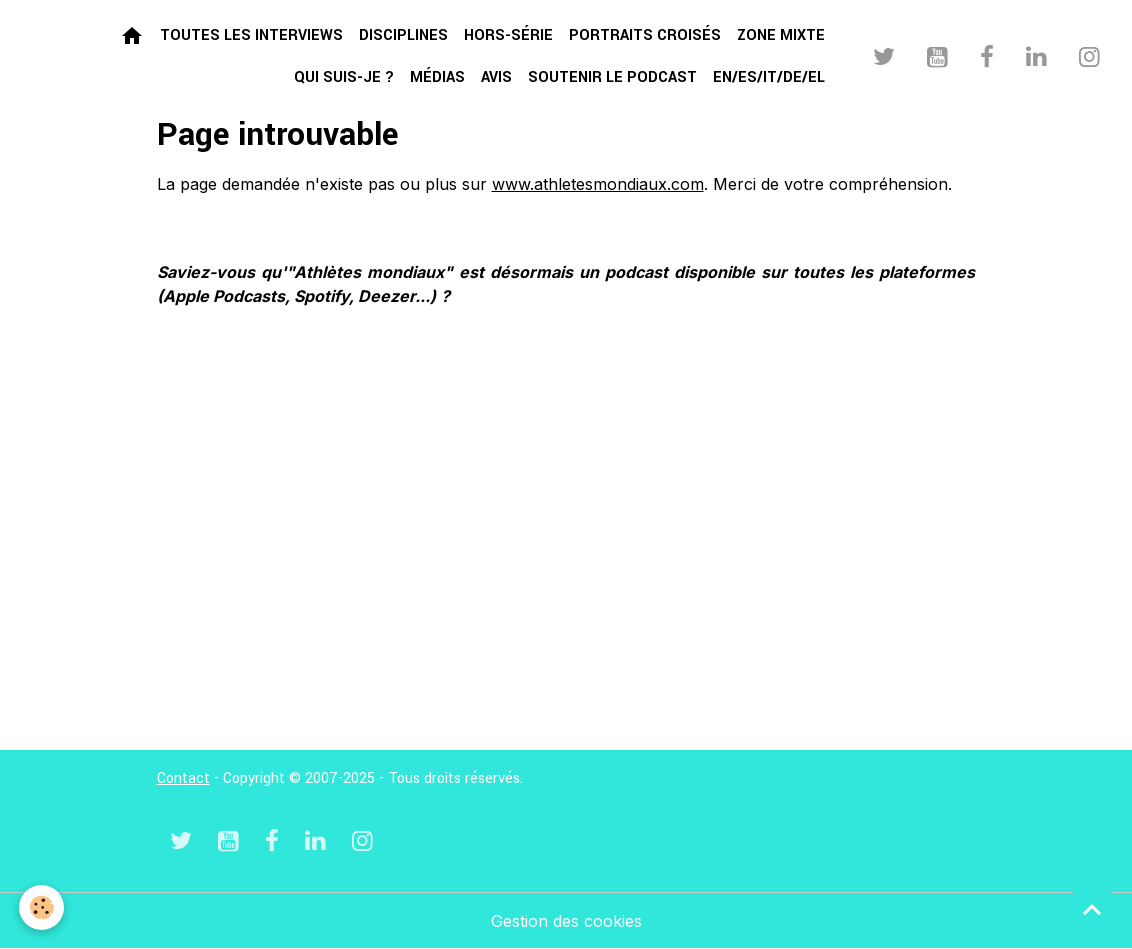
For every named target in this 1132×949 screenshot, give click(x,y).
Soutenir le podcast (612, 77)
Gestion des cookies (566, 921)
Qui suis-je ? (344, 77)
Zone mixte (781, 35)
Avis (496, 77)
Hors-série (508, 35)
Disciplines (403, 35)
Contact (183, 778)
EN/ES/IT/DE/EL (769, 77)
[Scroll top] (1092, 909)
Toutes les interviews (251, 35)
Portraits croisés (645, 35)
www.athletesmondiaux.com (598, 184)
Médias (437, 77)
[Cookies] (42, 907)
